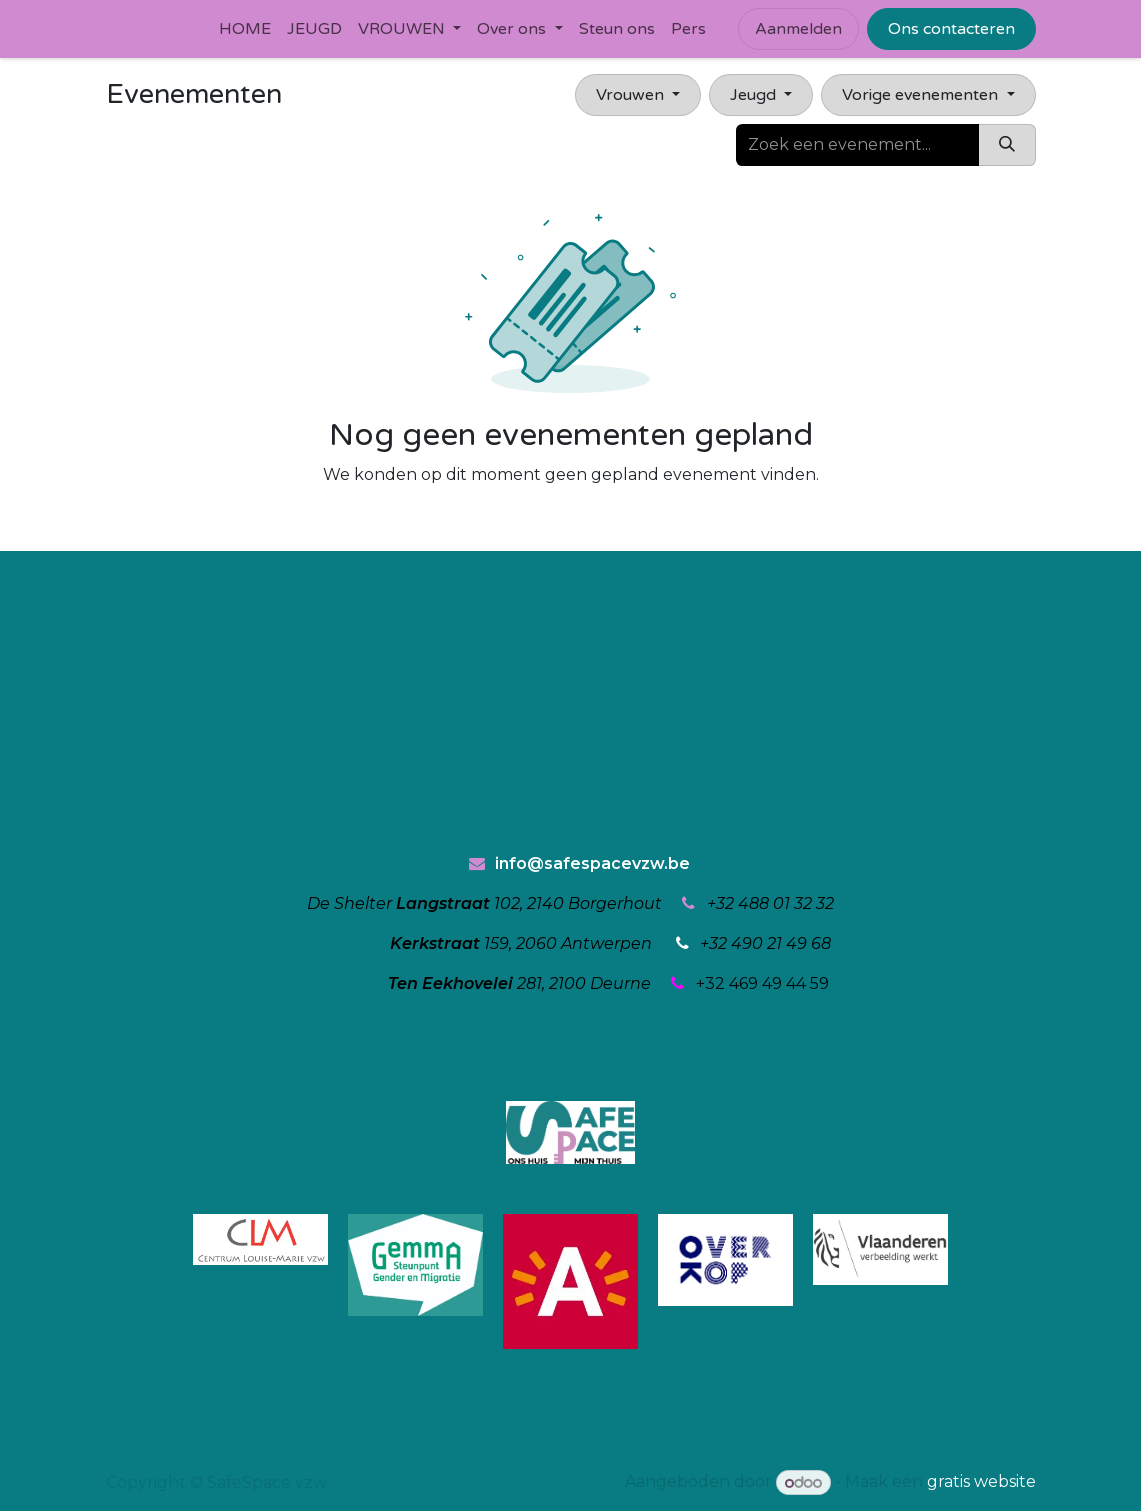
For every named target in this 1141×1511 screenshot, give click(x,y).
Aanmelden (798, 29)
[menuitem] (245, 29)
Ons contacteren (951, 29)
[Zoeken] (1007, 145)
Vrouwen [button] (632, 95)
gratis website (981, 1482)
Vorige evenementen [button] (922, 95)
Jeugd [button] (755, 95)
